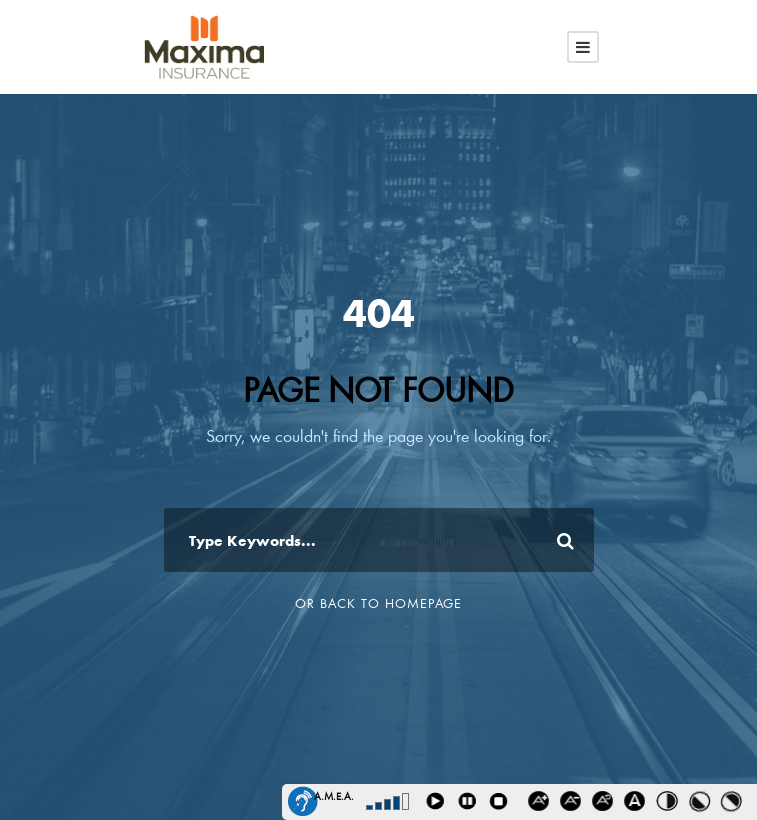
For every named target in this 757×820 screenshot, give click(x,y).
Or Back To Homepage (378, 603)
